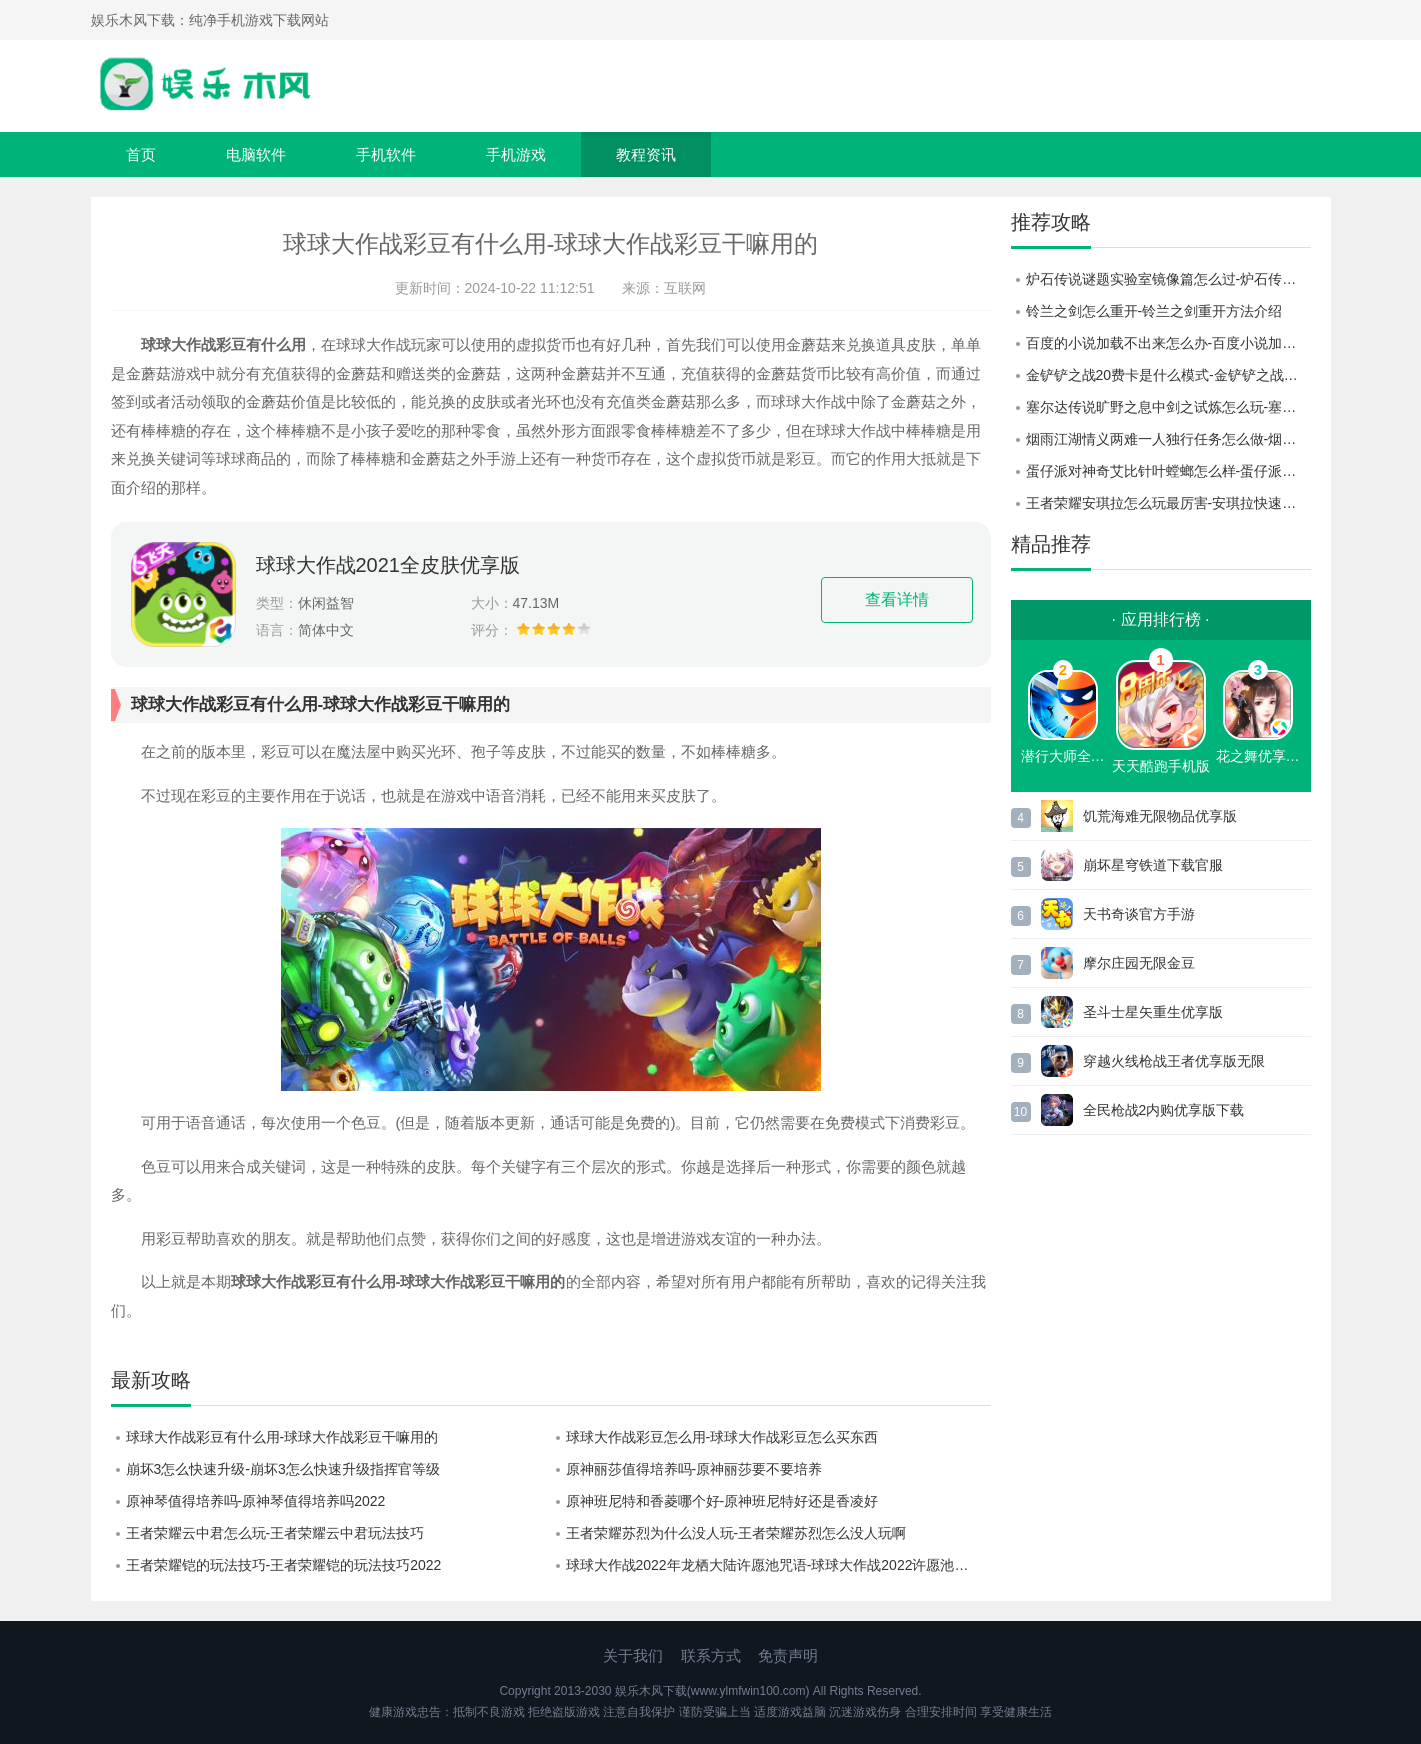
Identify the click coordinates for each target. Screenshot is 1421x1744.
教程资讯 (646, 154)
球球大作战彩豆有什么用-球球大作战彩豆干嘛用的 (282, 1437)
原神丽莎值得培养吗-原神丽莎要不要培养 (694, 1469)
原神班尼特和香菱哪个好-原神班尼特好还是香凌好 (722, 1501)
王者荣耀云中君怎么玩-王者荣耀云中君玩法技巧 (275, 1533)
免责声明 (788, 1655)
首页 (141, 154)
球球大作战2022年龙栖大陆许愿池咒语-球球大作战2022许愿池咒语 (774, 1565)
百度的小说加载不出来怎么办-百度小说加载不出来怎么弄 (1168, 343)
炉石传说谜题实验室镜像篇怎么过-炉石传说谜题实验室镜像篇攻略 (1168, 279)
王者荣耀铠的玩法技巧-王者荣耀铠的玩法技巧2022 (284, 1565)
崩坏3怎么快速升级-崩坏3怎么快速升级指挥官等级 (283, 1469)
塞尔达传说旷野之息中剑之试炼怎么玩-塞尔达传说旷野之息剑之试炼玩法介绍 (1168, 407)
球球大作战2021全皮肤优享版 (388, 565)
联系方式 (711, 1655)
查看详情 (897, 599)
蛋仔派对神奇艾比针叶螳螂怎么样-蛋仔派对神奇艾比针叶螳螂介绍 (1168, 471)
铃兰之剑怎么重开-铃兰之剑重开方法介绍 (1154, 311)
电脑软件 (256, 154)
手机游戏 (516, 154)
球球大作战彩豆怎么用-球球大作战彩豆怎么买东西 (722, 1437)
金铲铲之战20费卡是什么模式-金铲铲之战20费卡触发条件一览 (1168, 375)
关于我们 (633, 1655)
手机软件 (386, 154)
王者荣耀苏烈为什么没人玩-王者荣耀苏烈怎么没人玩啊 (736, 1533)
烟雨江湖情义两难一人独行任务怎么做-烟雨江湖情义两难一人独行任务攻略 (1168, 439)
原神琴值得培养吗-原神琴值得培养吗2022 (256, 1501)
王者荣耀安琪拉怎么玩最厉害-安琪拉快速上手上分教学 (1168, 503)
